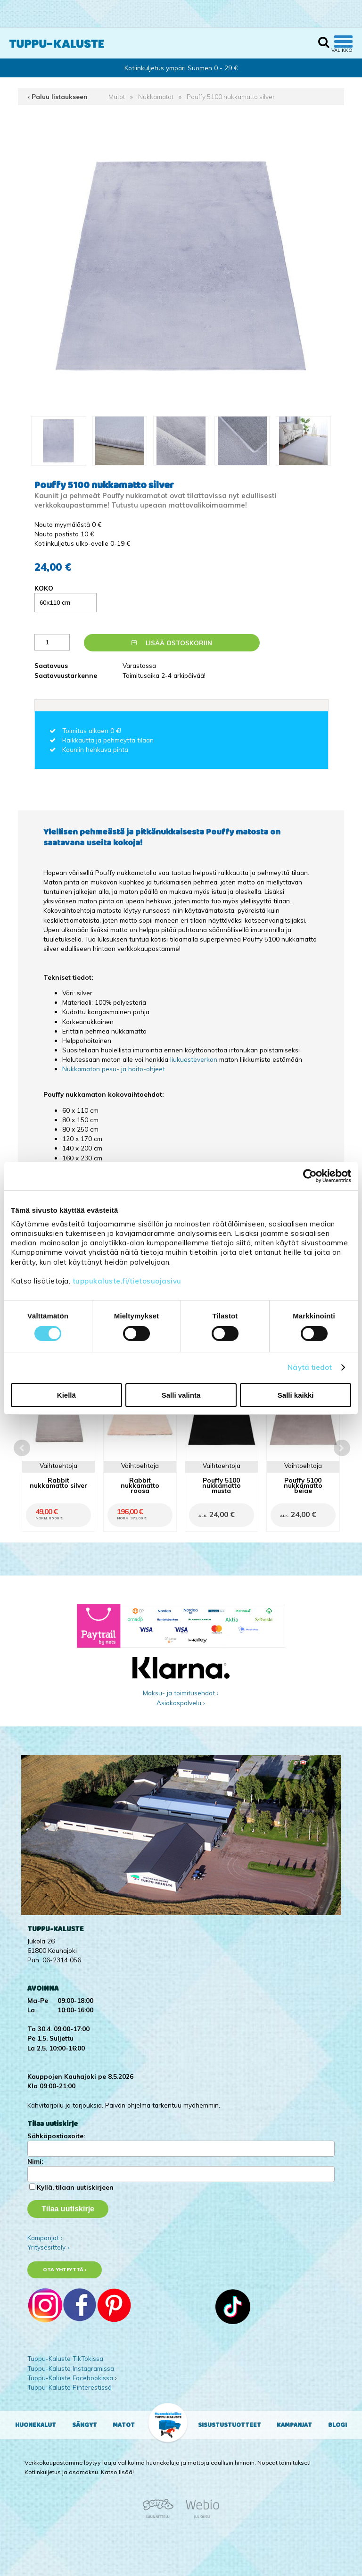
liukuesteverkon (194, 1059)
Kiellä (66, 1395)
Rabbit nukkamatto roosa (140, 1485)
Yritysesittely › (48, 2247)
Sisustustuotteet (229, 2425)
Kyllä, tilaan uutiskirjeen (75, 2187)
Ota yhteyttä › (65, 2270)
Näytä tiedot (310, 1367)
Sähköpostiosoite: (56, 2136)
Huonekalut (35, 2425)
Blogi (337, 2425)
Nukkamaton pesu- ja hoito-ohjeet (113, 1069)
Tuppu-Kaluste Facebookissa (70, 2378)
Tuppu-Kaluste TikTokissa (65, 2358)
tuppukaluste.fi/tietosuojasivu (127, 1280)
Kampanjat (294, 2425)
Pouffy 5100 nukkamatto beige (303, 1485)
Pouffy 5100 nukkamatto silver (231, 96)
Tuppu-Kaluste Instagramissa (70, 2368)
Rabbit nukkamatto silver (58, 1482)
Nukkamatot (155, 96)
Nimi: (35, 2161)
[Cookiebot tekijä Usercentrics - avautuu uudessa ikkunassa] (310, 1175)
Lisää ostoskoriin (172, 643)
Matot (116, 96)
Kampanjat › (45, 2238)
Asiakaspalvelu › (180, 1703)
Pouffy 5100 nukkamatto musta (221, 1485)
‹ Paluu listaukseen (58, 96)
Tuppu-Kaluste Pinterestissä (69, 2387)
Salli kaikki (296, 1395)
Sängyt (84, 2425)
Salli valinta (181, 1395)
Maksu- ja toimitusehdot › (181, 1693)
